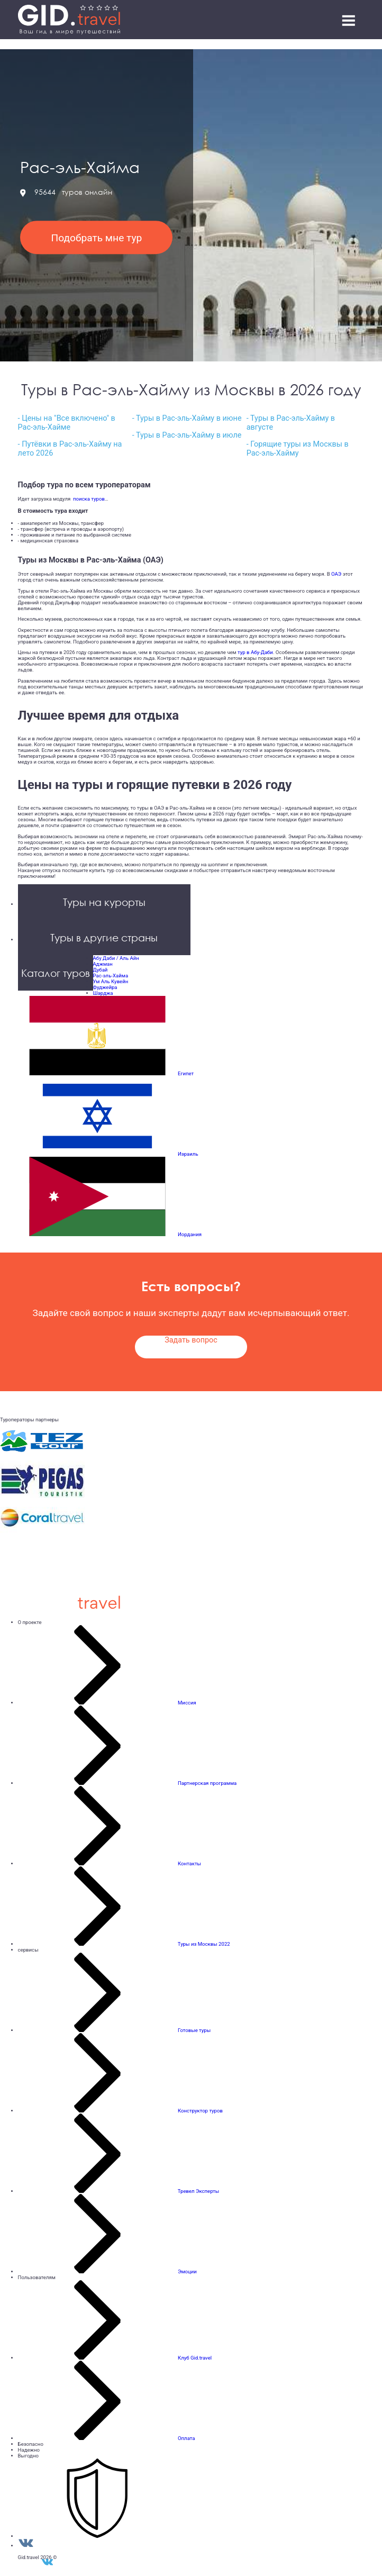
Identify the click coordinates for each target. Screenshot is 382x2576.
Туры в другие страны (104, 937)
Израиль (188, 1154)
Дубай (100, 970)
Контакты (189, 1863)
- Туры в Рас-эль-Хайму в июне (187, 418)
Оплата (186, 2438)
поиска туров (87, 499)
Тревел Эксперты (199, 2191)
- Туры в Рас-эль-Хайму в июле (187, 435)
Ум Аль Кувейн (111, 981)
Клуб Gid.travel (195, 2358)
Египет (186, 1073)
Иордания (190, 1234)
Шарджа (103, 993)
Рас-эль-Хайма (111, 975)
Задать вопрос (191, 1340)
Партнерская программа (207, 1783)
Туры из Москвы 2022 (204, 1944)
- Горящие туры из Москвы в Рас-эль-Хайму (298, 449)
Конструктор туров (200, 2111)
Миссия (187, 1703)
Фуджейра (105, 987)
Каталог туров (55, 973)
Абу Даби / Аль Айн (116, 958)
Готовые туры (194, 2030)
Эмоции (187, 2271)
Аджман (103, 964)
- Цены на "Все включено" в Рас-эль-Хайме (66, 423)
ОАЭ (336, 574)
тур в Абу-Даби (255, 652)
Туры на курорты (104, 902)
